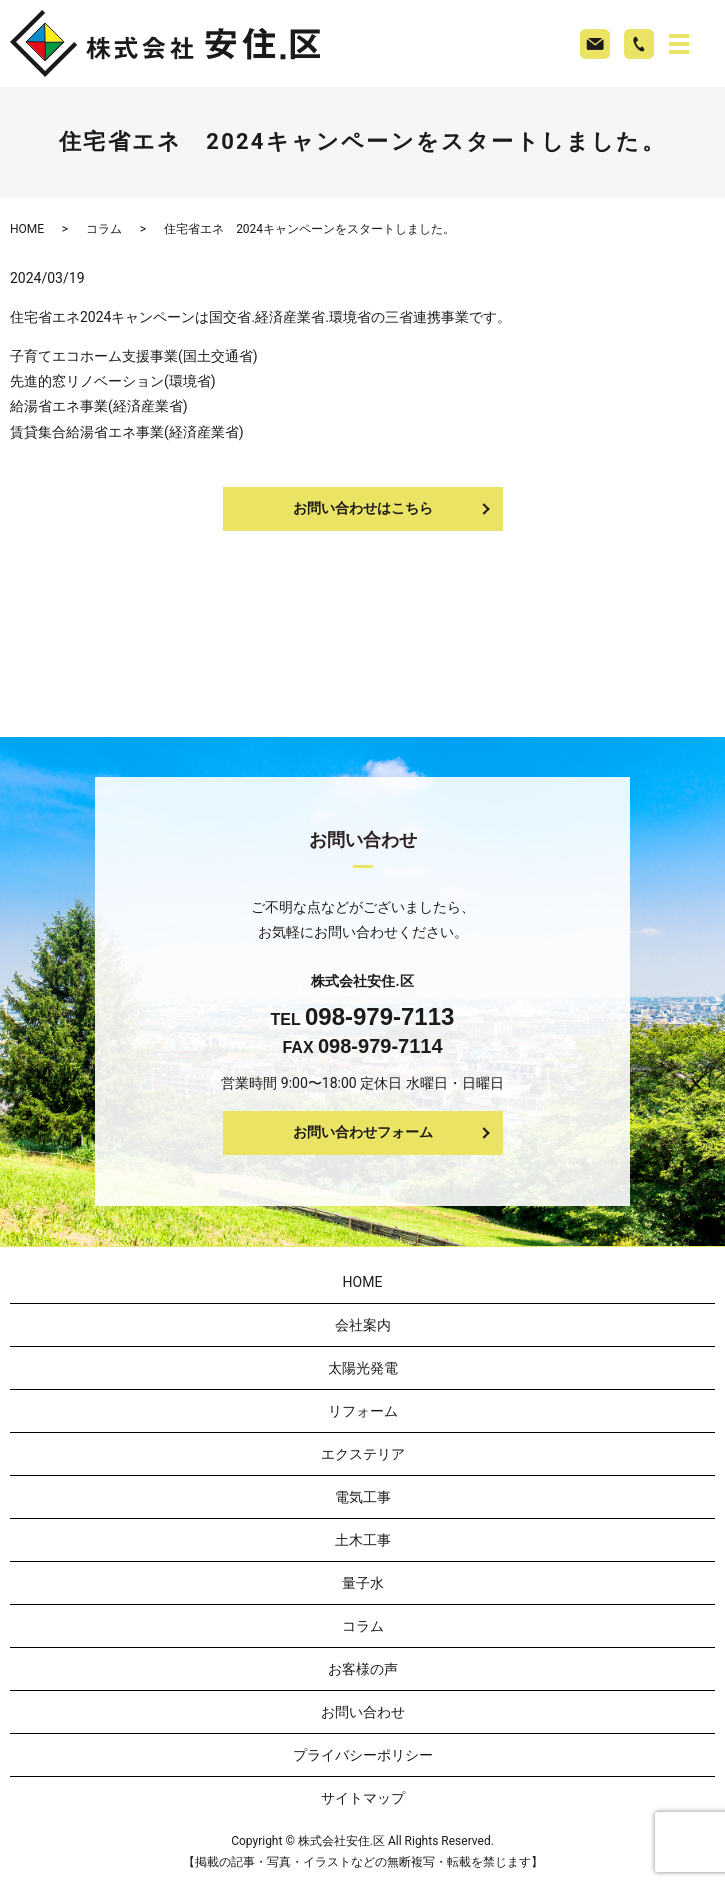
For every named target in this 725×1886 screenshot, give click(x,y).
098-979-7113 (379, 1016)
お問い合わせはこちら (363, 508)
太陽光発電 (363, 1368)
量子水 (363, 1583)
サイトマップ (363, 1798)
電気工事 (363, 1497)
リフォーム (363, 1411)
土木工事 (363, 1540)
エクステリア (363, 1454)
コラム (104, 229)
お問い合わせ (363, 1712)
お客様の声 (363, 1669)
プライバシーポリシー (363, 1755)
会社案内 (363, 1325)
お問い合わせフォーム (363, 1132)
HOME (27, 229)
